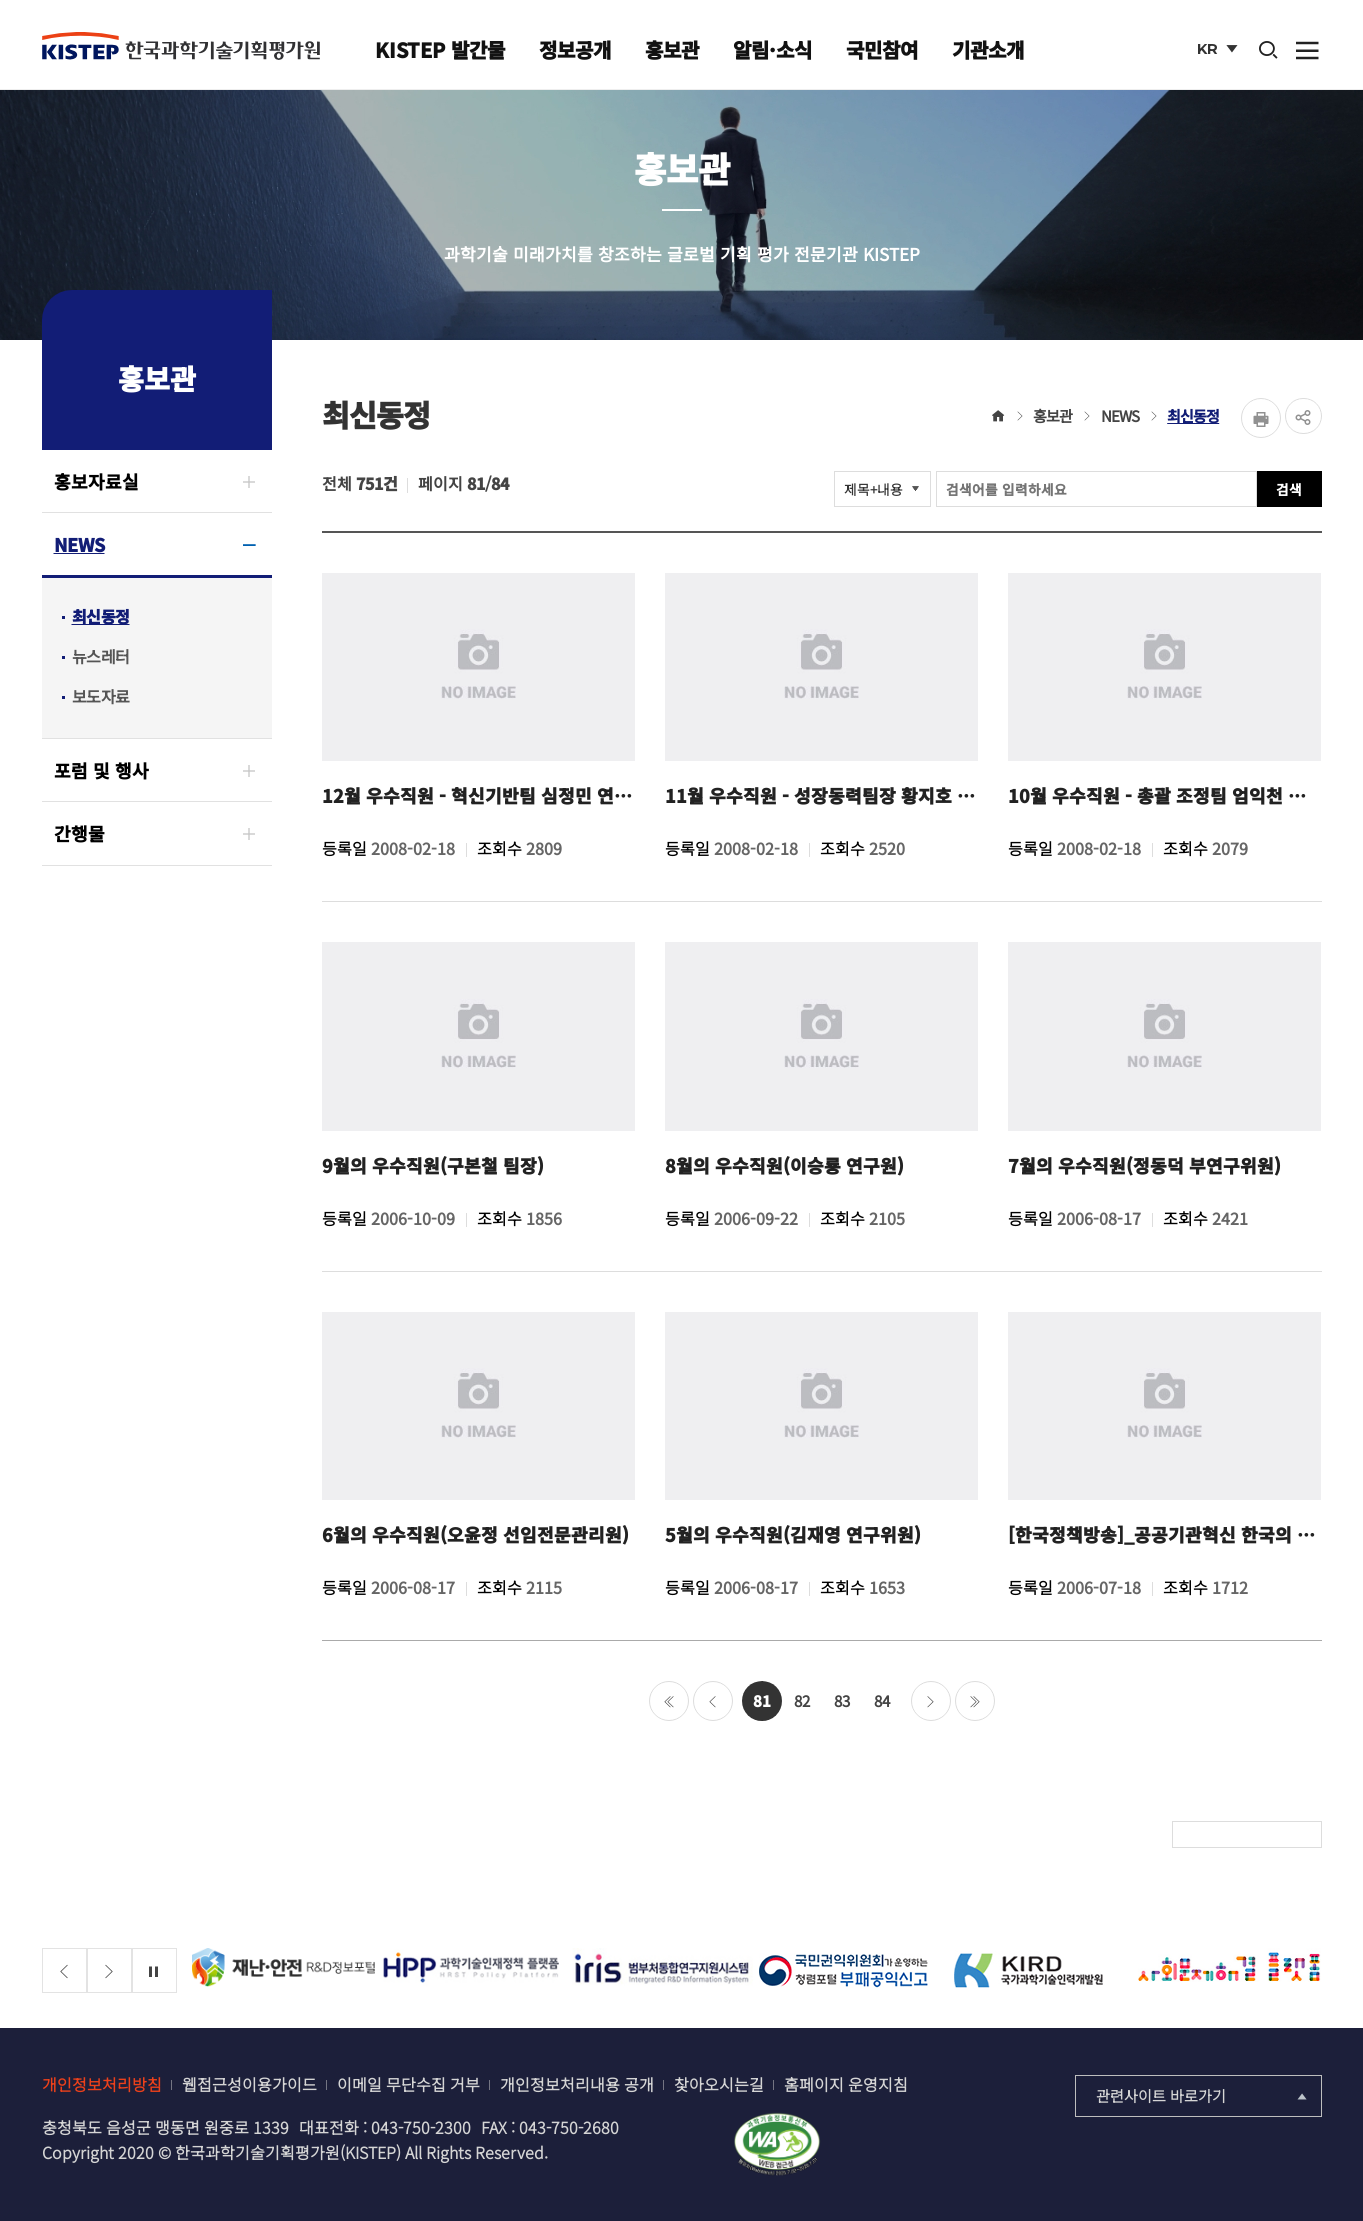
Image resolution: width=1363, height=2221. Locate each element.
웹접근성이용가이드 (249, 2084)
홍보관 (672, 49)
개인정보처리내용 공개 (577, 2084)
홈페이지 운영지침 (846, 2084)
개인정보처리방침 (102, 2084)
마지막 (975, 1701)
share (1302, 418)
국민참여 (882, 49)
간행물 (79, 833)
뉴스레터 (101, 656)
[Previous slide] (64, 1970)
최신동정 (101, 616)
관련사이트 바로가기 (1203, 2095)
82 (802, 1700)
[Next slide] (109, 1970)
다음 (931, 1701)
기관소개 (988, 49)
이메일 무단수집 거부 (408, 2084)
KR (1220, 53)
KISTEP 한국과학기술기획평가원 (181, 46)
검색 (1289, 491)
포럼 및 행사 (101, 770)
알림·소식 (772, 49)
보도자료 (101, 696)
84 (882, 1700)
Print (1258, 418)
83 (842, 1700)
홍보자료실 (96, 481)
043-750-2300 (421, 2127)
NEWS (79, 544)
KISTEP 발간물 (440, 49)
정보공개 (575, 49)
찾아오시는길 (719, 2084)
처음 (669, 1701)
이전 (713, 1701)
